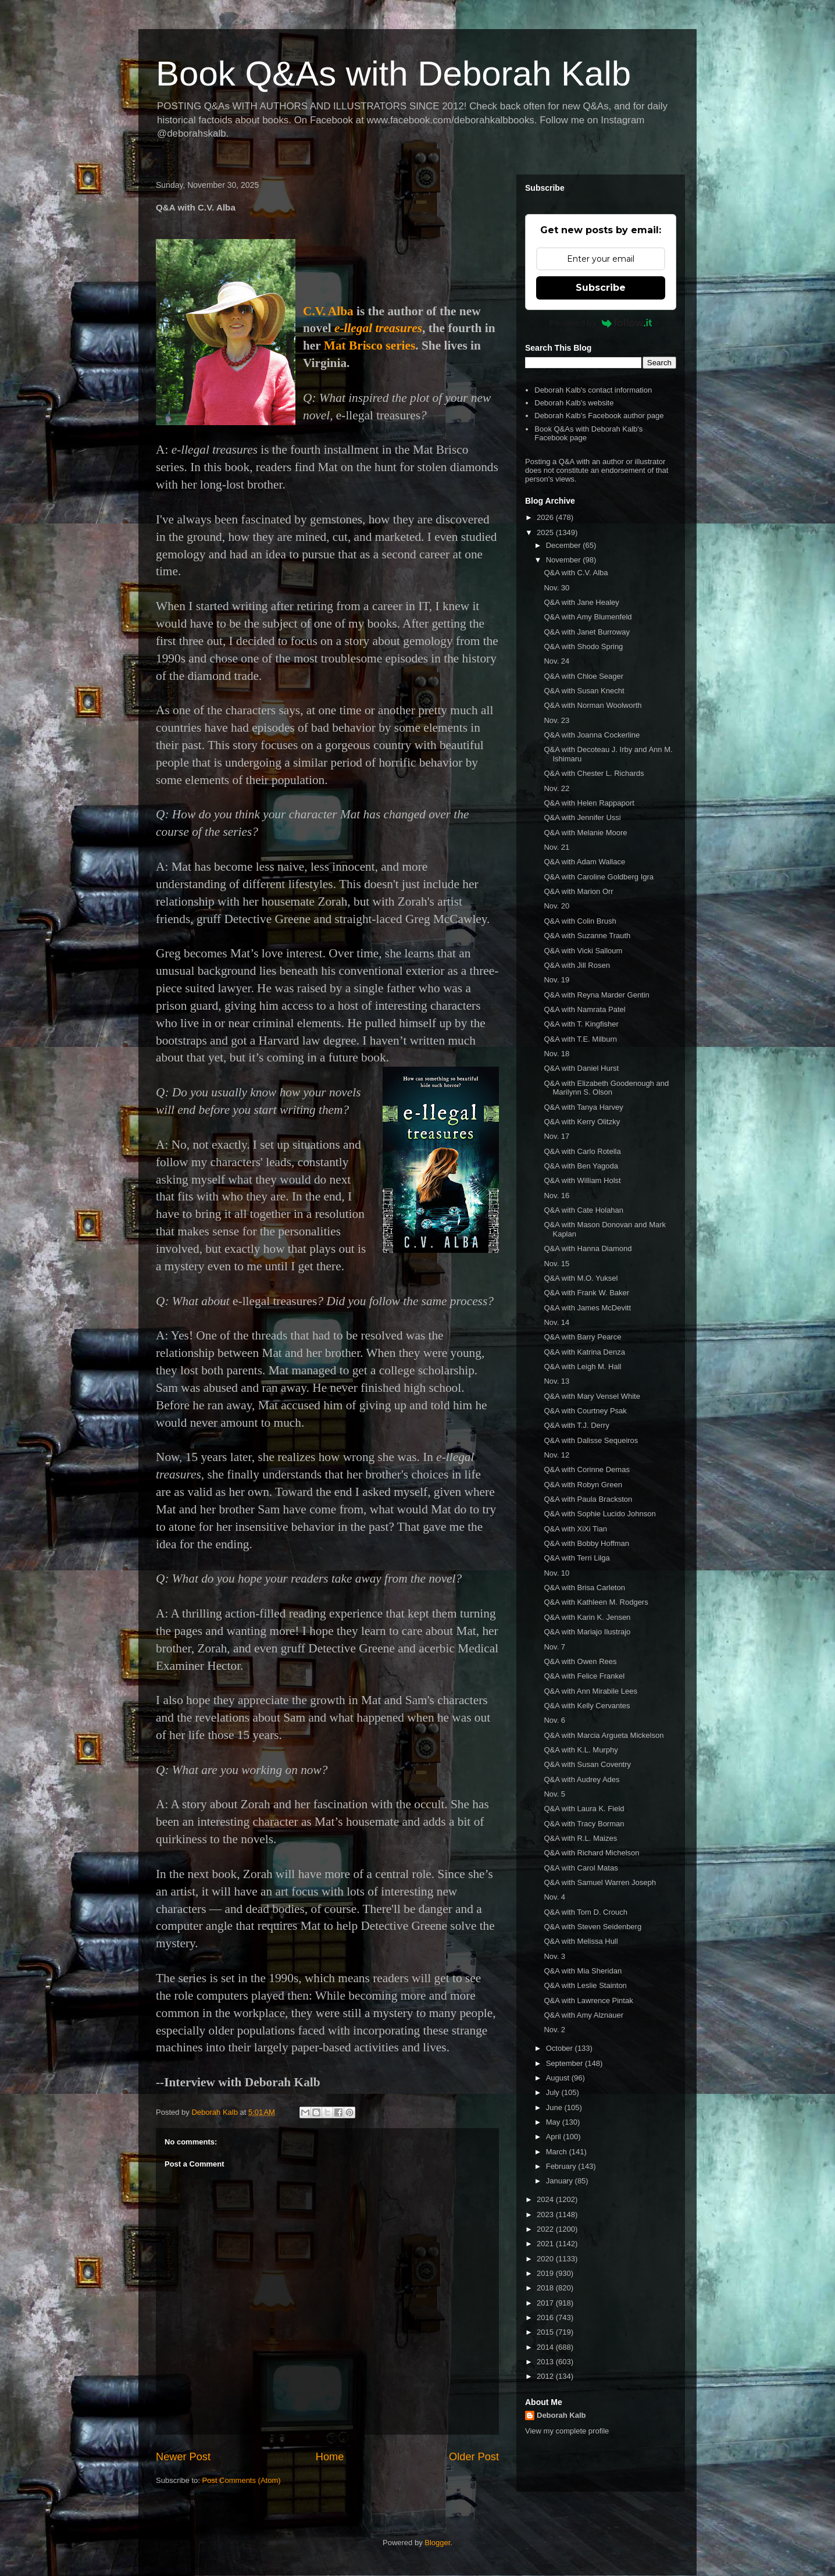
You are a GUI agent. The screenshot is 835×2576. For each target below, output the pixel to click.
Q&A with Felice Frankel (584, 1676)
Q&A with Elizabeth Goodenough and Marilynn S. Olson (606, 1088)
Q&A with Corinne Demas (586, 1469)
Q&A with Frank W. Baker (586, 1292)
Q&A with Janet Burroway (586, 632)
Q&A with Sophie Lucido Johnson (599, 1513)
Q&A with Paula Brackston (588, 1499)
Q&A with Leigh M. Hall (582, 1366)
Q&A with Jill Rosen (576, 965)
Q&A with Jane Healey (581, 602)
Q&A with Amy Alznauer (583, 2015)
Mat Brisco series (370, 345)
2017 (546, 2303)
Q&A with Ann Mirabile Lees (590, 1691)
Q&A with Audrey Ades (581, 1779)
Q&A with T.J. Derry (576, 1425)
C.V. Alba (329, 311)
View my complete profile (567, 2431)
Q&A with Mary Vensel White (592, 1396)
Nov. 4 (554, 1897)
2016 (546, 2317)
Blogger (437, 2542)
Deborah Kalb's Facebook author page (598, 415)
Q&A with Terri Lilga (576, 1558)
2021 (546, 2243)
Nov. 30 (556, 587)
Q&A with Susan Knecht (584, 690)
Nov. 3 (554, 1956)
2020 (546, 2258)
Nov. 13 (556, 1381)
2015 (546, 2332)
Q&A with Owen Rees (580, 1661)
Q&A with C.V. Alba (576, 572)
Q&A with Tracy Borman (584, 1823)
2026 (546, 517)
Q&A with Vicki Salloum (583, 950)
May (554, 2122)
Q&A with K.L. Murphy (581, 1749)
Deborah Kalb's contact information (593, 390)
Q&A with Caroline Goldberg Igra (599, 876)
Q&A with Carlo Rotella (582, 1151)
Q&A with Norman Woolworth (592, 705)
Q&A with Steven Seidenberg (592, 1926)
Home (330, 2457)
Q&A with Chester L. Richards (594, 773)
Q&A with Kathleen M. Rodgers (596, 1602)
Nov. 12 (556, 1455)
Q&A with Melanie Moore (585, 832)
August (559, 2077)
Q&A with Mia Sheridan (583, 1970)
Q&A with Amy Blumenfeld (587, 616)
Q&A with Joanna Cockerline (592, 735)
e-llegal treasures (378, 328)
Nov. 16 (556, 1195)
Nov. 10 (556, 1573)
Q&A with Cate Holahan (583, 1210)
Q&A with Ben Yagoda (581, 1165)
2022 (546, 2229)
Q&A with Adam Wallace (584, 861)
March (557, 2151)
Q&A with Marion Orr (578, 891)
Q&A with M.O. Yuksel (581, 1278)
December (564, 545)
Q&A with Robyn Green (583, 1484)
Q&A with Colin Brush (580, 921)
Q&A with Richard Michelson (591, 1852)
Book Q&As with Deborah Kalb (393, 73)
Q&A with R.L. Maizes (580, 1838)
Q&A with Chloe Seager (583, 676)
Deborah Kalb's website (573, 402)
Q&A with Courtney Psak (585, 1410)
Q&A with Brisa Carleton (584, 1587)
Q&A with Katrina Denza (584, 1352)
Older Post (474, 2457)
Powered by (600, 322)
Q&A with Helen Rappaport (589, 803)
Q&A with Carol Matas (581, 1868)
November (564, 559)
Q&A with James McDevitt (587, 1307)
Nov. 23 (556, 720)
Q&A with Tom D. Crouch (585, 1912)
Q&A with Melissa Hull (581, 1941)
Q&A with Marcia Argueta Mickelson (603, 1735)
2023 (546, 2214)
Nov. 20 (556, 906)
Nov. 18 (556, 1053)
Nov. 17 (556, 1136)
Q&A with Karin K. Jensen (587, 1617)
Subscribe (601, 287)
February (562, 2166)
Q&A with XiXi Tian (575, 1528)
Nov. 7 (554, 1646)
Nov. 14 (556, 1322)
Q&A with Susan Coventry (587, 1764)
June (555, 2107)
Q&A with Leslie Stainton (585, 1985)
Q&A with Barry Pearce (582, 1336)
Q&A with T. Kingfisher (581, 1024)
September (565, 2063)
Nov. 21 (556, 847)
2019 (546, 2273)
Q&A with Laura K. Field (584, 1808)
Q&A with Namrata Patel (584, 1009)
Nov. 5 (554, 1794)
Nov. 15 (556, 1263)
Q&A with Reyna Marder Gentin (596, 995)
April (554, 2136)
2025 (546, 532)
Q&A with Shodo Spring (583, 646)
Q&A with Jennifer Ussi (582, 817)
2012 (546, 2376)
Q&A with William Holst (582, 1180)
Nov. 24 (556, 661)
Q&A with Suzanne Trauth (587, 935)
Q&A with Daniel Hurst (581, 1068)
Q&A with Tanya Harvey (583, 1107)
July (554, 2092)
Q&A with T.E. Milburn (580, 1039)
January (560, 2180)
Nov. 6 (554, 1720)
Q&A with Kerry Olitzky (582, 1121)
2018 (546, 2287)
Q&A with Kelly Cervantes (587, 1705)
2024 (546, 2199)
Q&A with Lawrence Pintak (588, 2000)
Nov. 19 (556, 979)
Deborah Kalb (561, 2415)
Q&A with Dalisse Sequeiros (591, 1440)
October (560, 2048)
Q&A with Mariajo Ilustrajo (587, 1631)
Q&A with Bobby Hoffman (586, 1543)
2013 (546, 2361)
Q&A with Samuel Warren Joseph (599, 1882)
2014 (546, 2347)
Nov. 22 (556, 788)
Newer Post (183, 2457)
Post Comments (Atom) (241, 2480)
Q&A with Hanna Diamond (587, 1248)
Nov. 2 (554, 2029)
